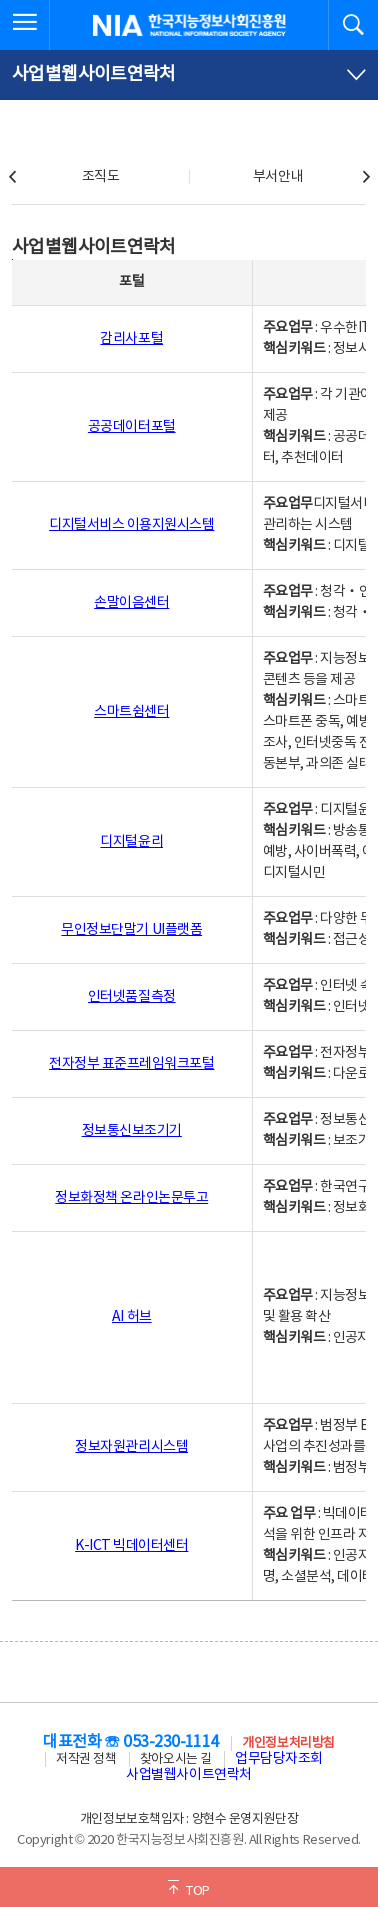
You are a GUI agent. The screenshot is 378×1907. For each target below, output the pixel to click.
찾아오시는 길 (176, 1759)
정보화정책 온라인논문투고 (131, 1198)
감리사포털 (131, 339)
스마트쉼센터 (131, 712)
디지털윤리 (131, 842)
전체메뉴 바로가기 (0, 0)
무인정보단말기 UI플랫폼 (131, 930)
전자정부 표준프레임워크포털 (131, 1064)
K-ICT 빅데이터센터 (131, 1546)
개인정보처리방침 (288, 1743)
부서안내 (278, 177)
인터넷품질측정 (132, 997)
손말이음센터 (131, 603)
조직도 (101, 177)
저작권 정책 (86, 1759)
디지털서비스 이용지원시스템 (131, 525)
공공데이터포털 (132, 427)
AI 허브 (132, 1317)
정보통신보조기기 (132, 1131)
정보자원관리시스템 (131, 1447)
